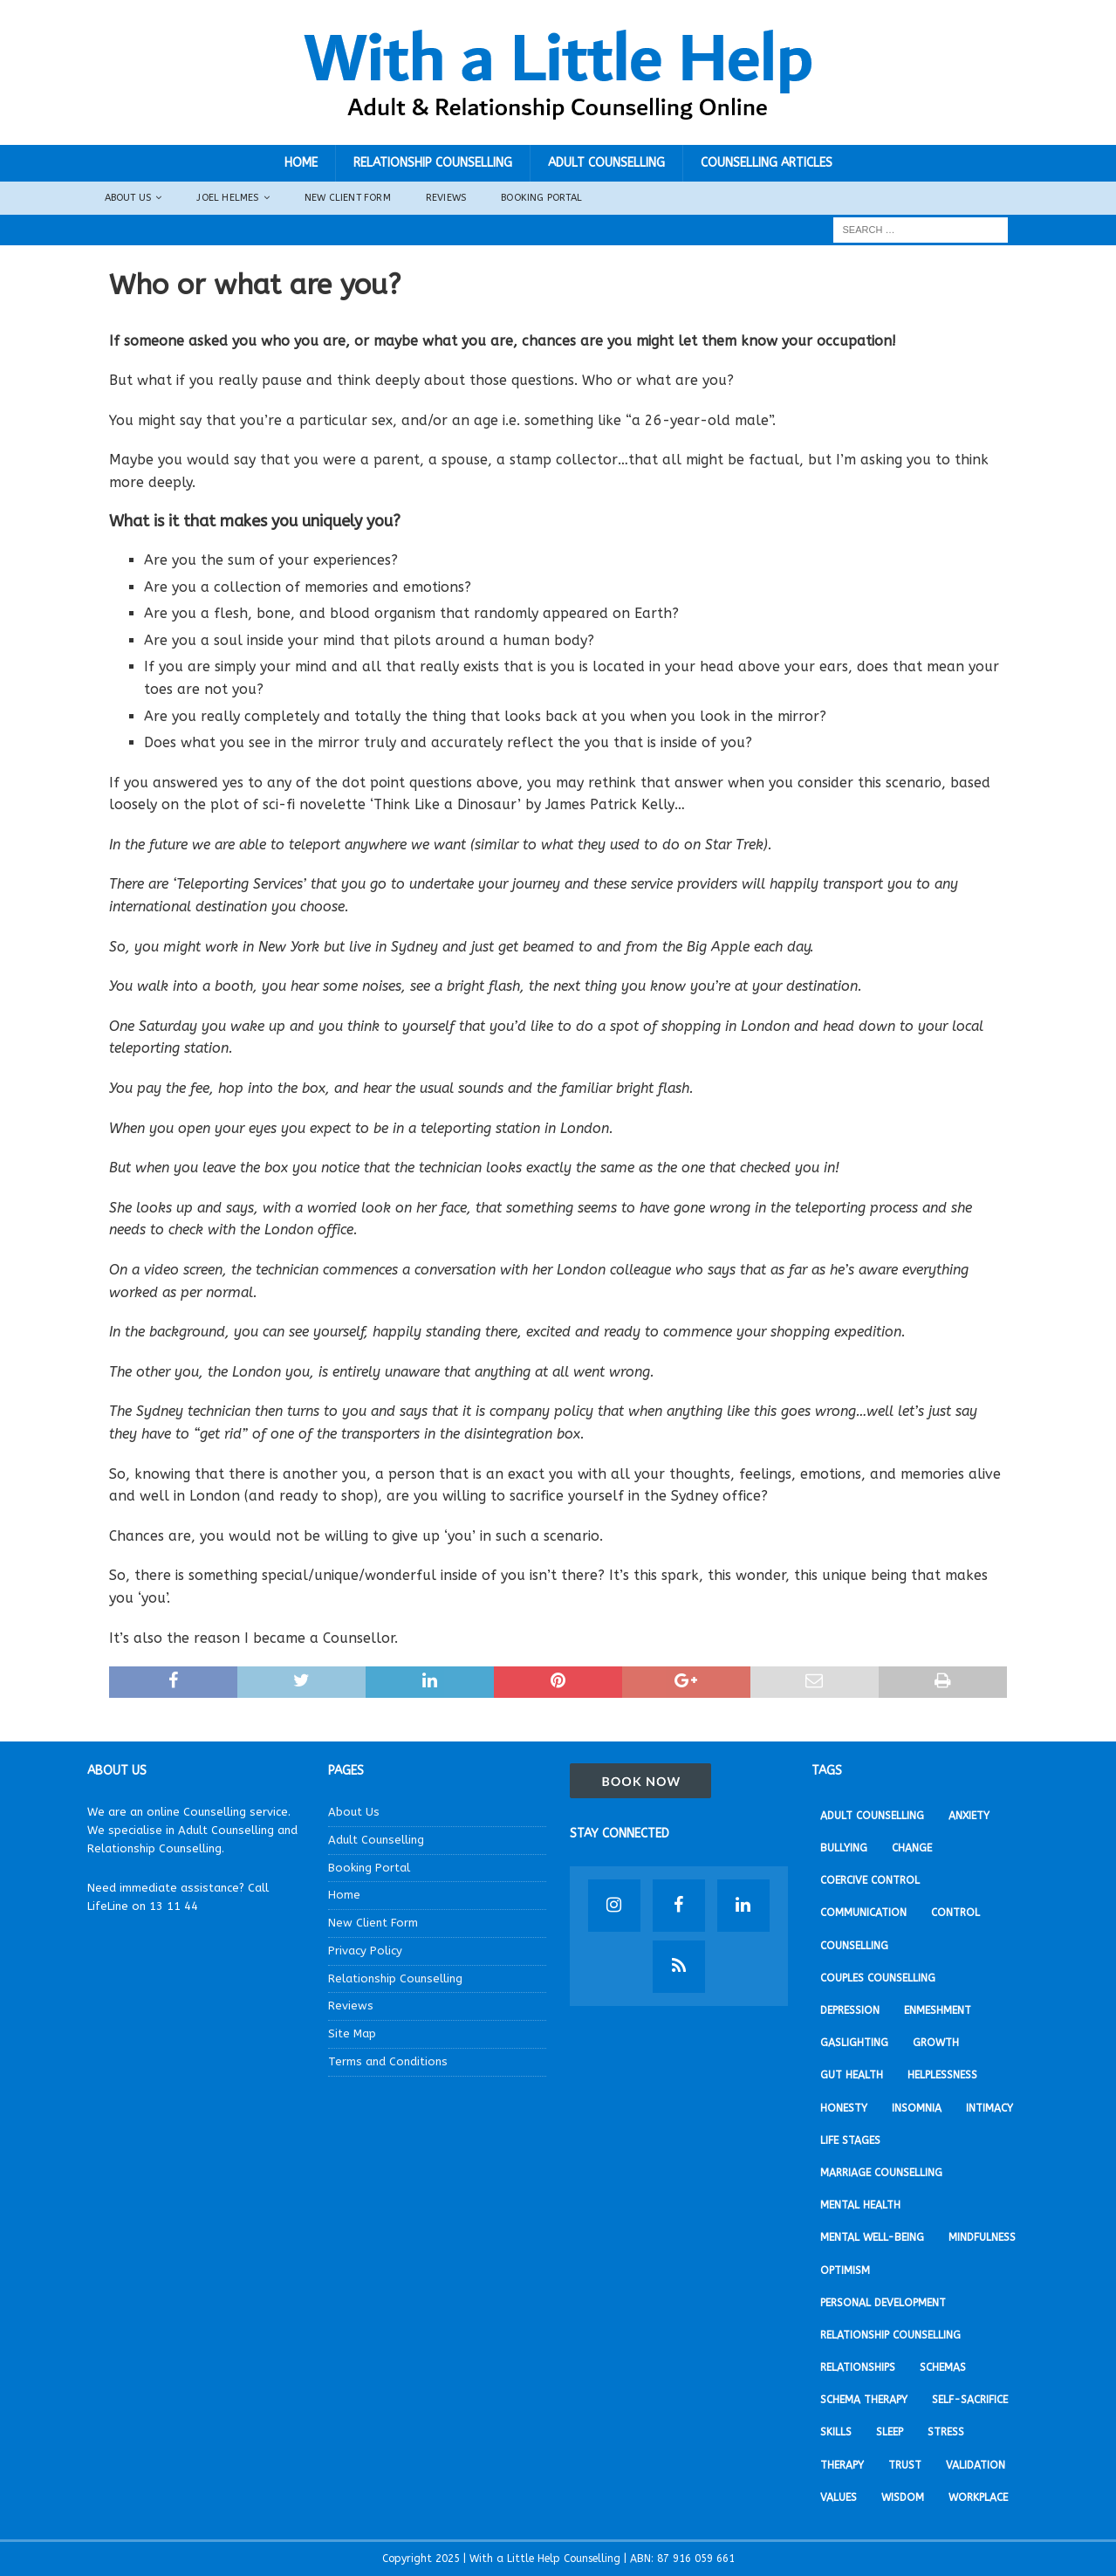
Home (301, 162)
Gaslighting (854, 2043)
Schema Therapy (863, 2400)
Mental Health (860, 2205)
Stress (946, 2432)
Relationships (857, 2367)
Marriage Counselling (881, 2173)
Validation (975, 2465)
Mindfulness (982, 2237)
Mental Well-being (872, 2237)
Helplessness (942, 2075)
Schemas (943, 2367)
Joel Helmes (227, 197)
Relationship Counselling (432, 162)
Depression (850, 2010)
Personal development (883, 2303)
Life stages (850, 2140)
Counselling (854, 1946)
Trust (904, 2465)
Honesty (843, 2108)
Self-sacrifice (970, 2400)
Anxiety (968, 1816)
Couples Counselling (877, 1978)
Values (838, 2497)
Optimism (845, 2270)
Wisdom (902, 2497)
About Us (128, 197)
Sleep (889, 2432)
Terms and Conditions (388, 2061)
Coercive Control (870, 1880)
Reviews (446, 197)
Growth (936, 2043)
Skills (836, 2432)
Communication (863, 1912)
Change (912, 1848)
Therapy (842, 2465)
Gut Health (851, 2075)
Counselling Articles (766, 162)
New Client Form (348, 197)
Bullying (843, 1848)
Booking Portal (541, 197)
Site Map (352, 2033)
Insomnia (916, 2108)
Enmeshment (937, 2010)
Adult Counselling (606, 162)
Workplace (978, 2497)
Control (955, 1912)
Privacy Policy (365, 1950)
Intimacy (989, 2108)
